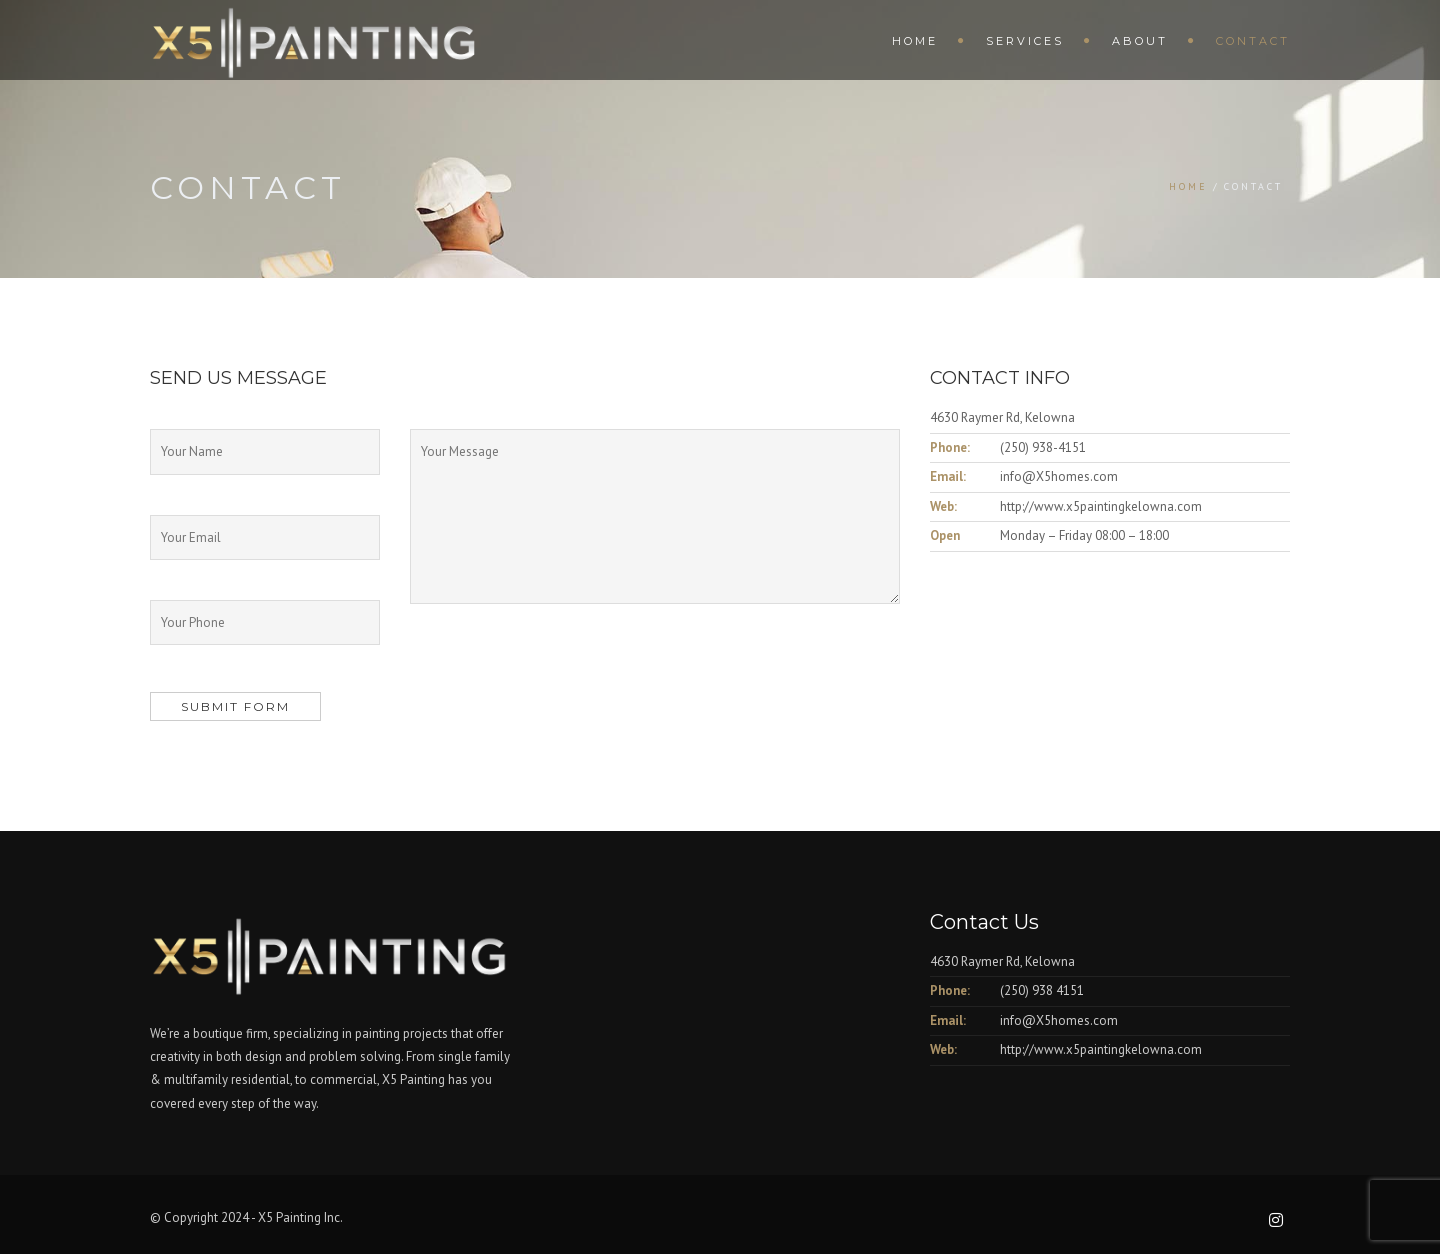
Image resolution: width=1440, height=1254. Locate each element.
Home (915, 41)
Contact (1253, 41)
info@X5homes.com (1059, 476)
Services (1025, 41)
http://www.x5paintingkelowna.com (1101, 506)
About (1140, 41)
